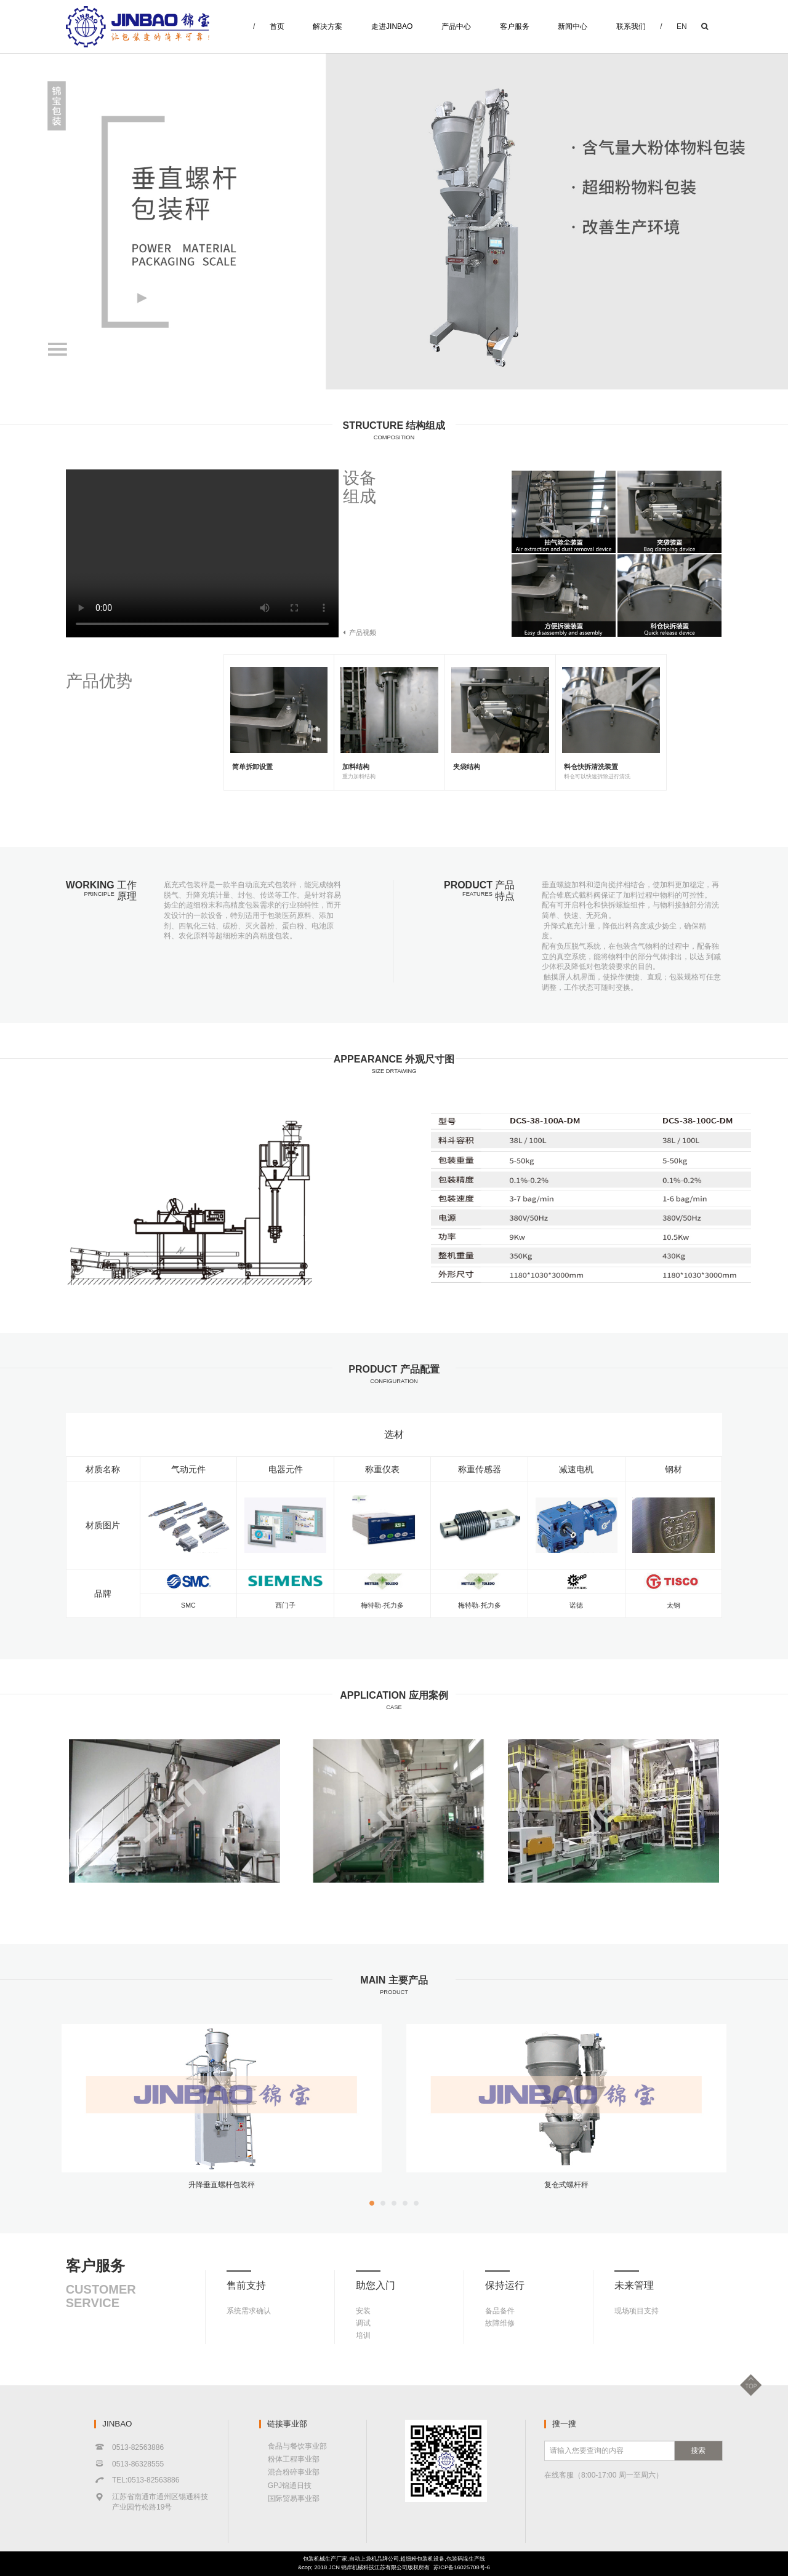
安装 (363, 2311)
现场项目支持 (636, 2311)
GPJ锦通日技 (290, 2485)
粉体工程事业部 (294, 2459)
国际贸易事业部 (294, 2498)
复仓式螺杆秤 (566, 2184)
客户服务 (514, 26)
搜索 (698, 2450)
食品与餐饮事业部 (297, 2446)
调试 (363, 2323)
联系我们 (631, 26)
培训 (363, 2335)
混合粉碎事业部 (294, 2472)
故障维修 (500, 2323)
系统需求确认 (249, 2311)
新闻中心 (572, 26)
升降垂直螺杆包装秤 (221, 2184)
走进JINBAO (391, 26)
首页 (277, 26)
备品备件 (500, 2311)
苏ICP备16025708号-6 (461, 2567)
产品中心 (456, 26)
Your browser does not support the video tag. (202, 553)
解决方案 (327, 26)
